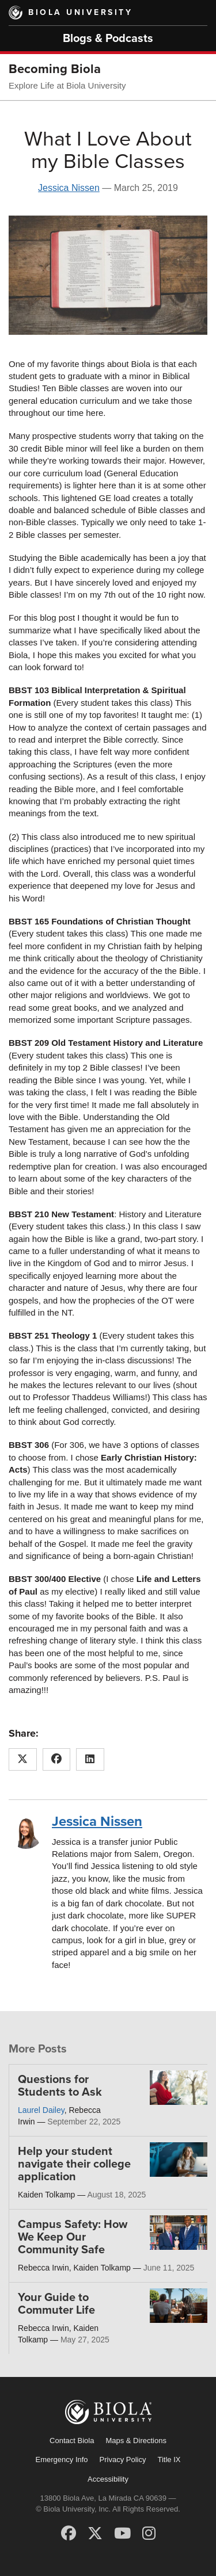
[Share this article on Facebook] (57, 1759)
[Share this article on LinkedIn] (90, 1759)
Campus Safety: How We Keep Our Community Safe (72, 2237)
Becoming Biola (55, 69)
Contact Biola (72, 2440)
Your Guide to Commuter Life (56, 2304)
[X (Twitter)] (95, 2533)
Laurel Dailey (41, 2110)
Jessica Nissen (69, 188)
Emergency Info (62, 2459)
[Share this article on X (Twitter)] (23, 1759)
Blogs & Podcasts (108, 38)
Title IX (168, 2459)
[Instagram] (149, 2533)
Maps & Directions (135, 2440)
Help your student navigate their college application (74, 2164)
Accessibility (108, 2479)
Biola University (80, 12)
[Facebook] (68, 2533)
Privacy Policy (123, 2459)
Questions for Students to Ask (60, 2086)
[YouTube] (122, 2533)
